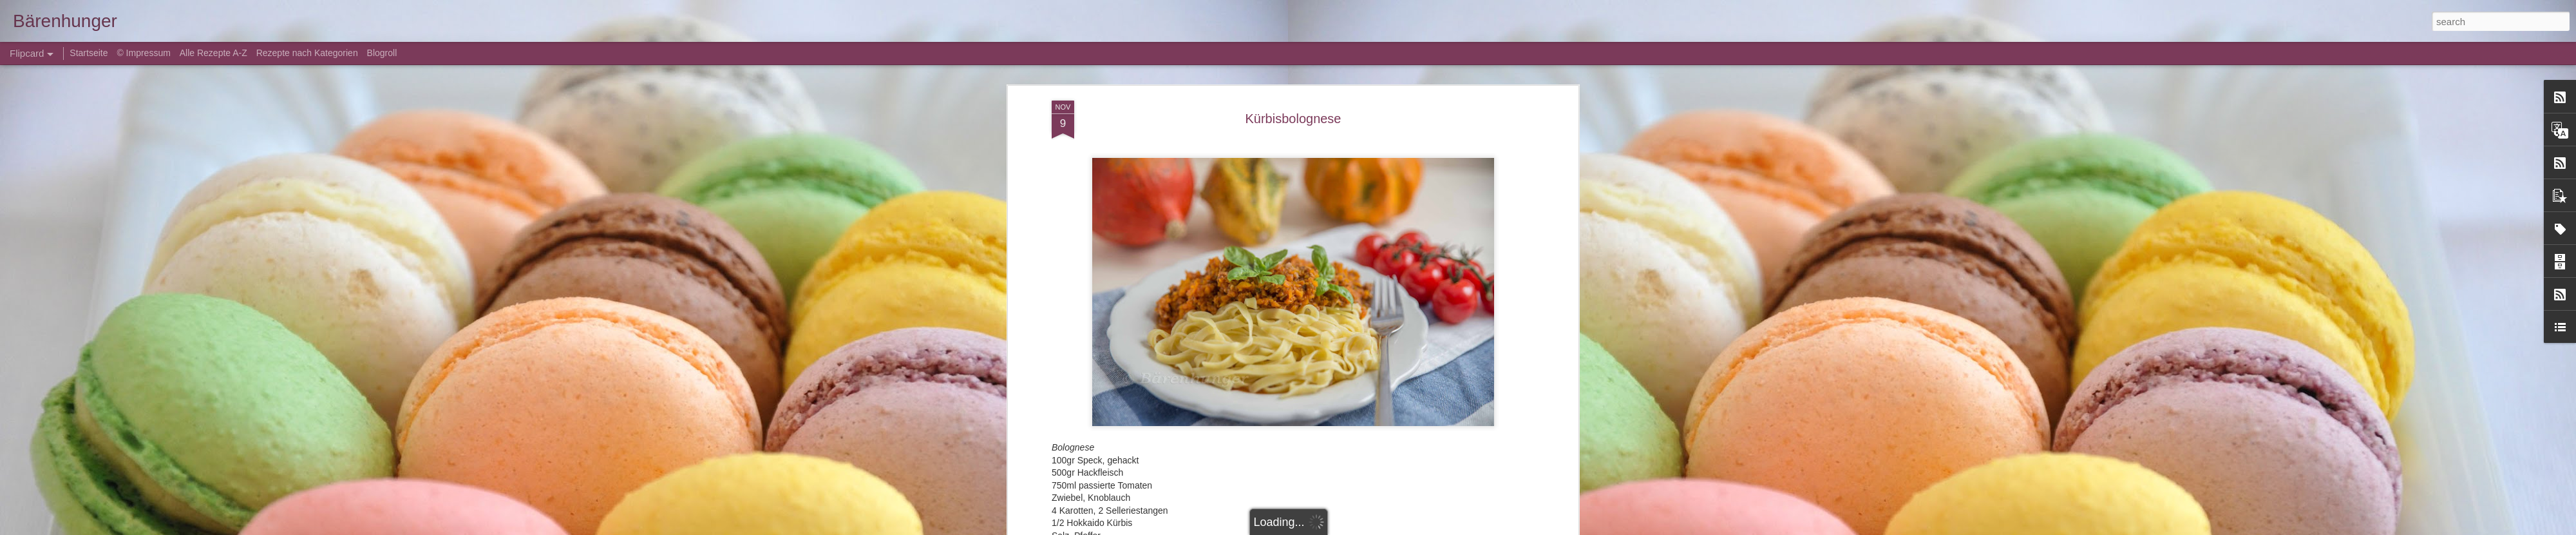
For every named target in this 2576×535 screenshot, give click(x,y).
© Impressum (143, 53)
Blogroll (382, 53)
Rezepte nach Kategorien (307, 53)
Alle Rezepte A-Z (213, 53)
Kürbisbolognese (1293, 117)
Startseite (90, 53)
